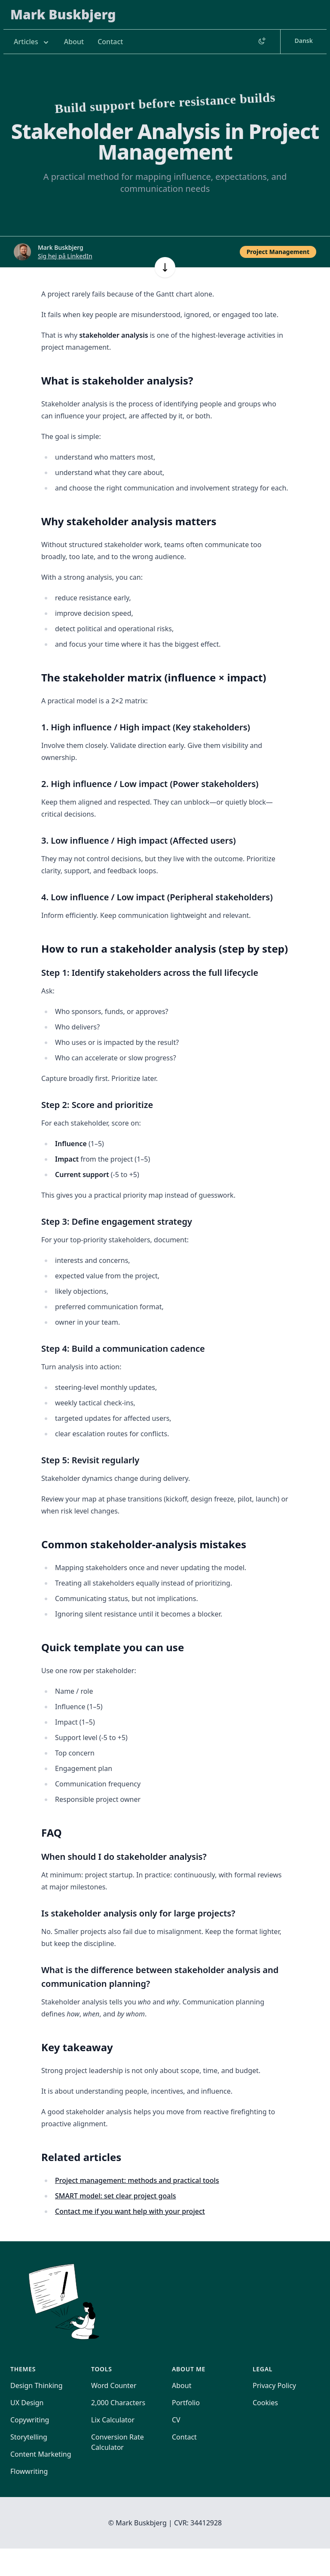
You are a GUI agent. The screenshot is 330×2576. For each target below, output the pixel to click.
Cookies (265, 2402)
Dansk (303, 40)
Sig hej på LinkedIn (65, 256)
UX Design (26, 2402)
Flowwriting (29, 2471)
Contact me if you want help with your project (130, 2211)
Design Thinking (36, 2385)
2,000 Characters (118, 2402)
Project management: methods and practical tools (137, 2180)
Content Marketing (40, 2454)
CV (176, 2420)
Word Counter (114, 2385)
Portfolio (186, 2402)
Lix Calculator (112, 2420)
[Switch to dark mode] (262, 42)
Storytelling (28, 2437)
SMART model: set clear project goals (115, 2196)
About (74, 41)
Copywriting (29, 2420)
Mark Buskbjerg (63, 14)
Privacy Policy (274, 2385)
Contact (110, 41)
